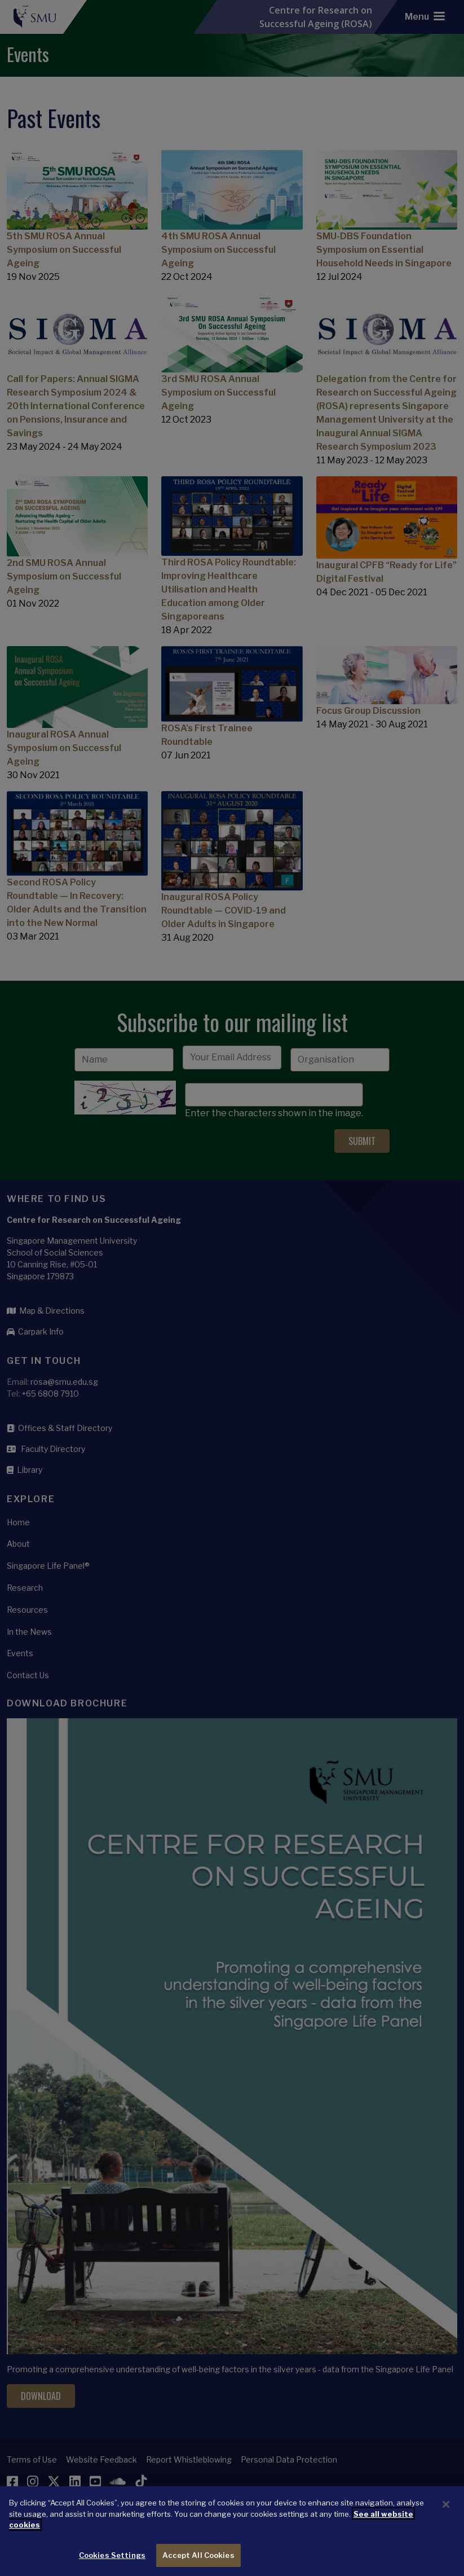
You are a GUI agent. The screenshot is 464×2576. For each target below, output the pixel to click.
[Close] (446, 2523)
